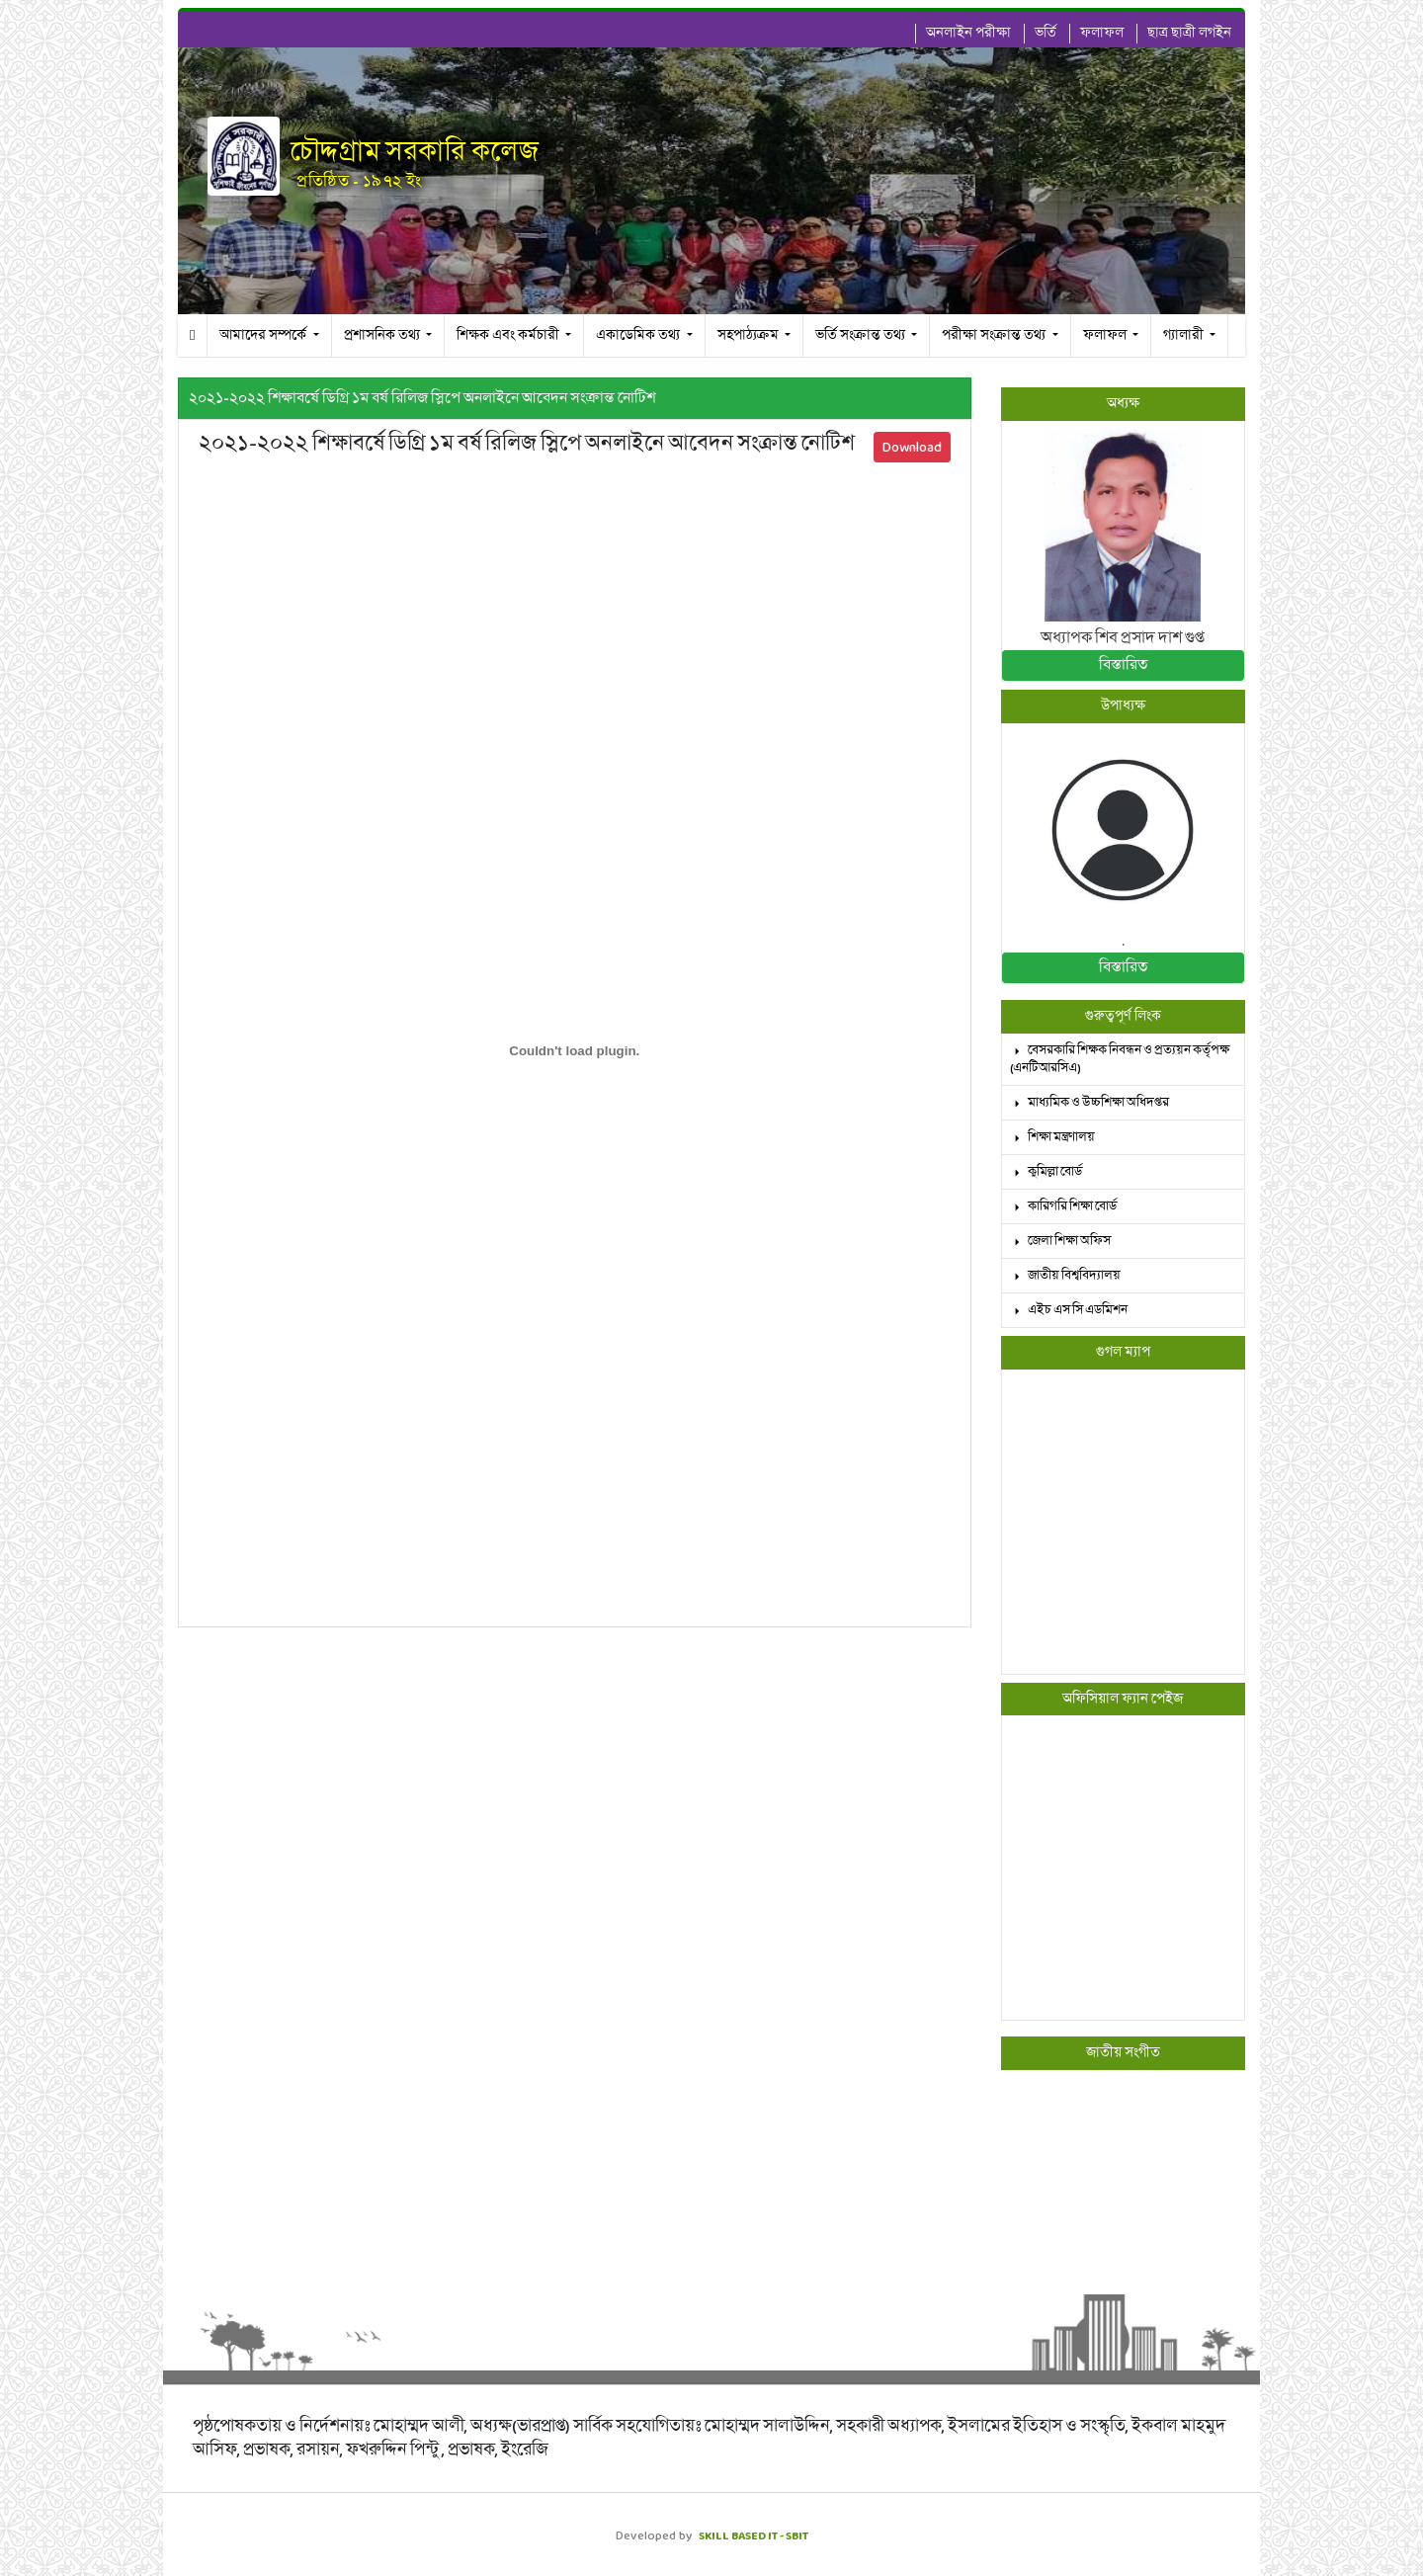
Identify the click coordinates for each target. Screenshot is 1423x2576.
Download (912, 447)
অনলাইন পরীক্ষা (968, 33)
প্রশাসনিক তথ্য (383, 335)
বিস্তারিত (1123, 665)
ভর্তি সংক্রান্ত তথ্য (861, 335)
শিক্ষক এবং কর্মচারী (509, 335)
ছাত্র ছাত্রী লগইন (1189, 33)
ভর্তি (1045, 33)
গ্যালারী (1185, 335)
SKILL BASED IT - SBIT (753, 2535)
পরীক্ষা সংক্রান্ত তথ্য (995, 335)
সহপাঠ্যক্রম (749, 335)
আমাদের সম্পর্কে (264, 335)
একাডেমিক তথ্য (639, 335)
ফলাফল (1102, 33)
